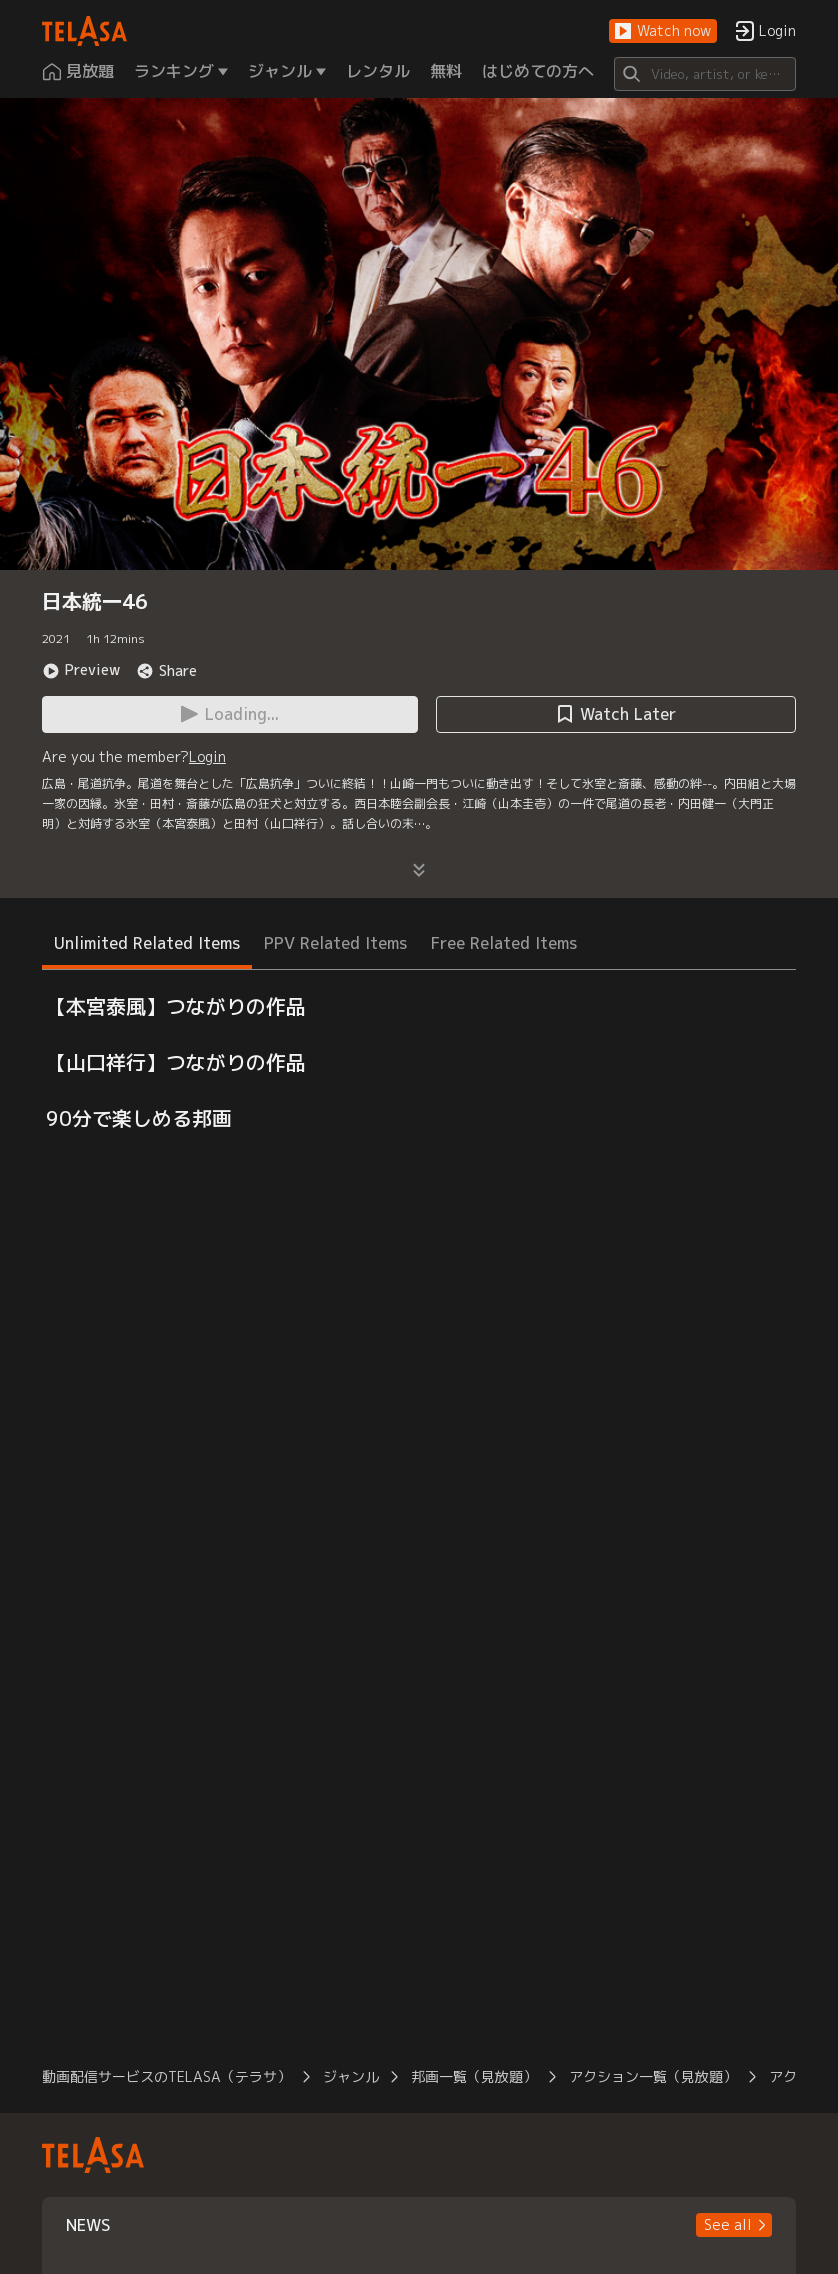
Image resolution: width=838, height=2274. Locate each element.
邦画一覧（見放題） (474, 2076)
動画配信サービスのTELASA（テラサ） (166, 2076)
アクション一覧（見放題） (653, 2076)
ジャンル (351, 2076)
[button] (663, 31)
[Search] (705, 74)
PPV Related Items (335, 943)
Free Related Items (504, 943)
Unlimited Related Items (147, 943)
